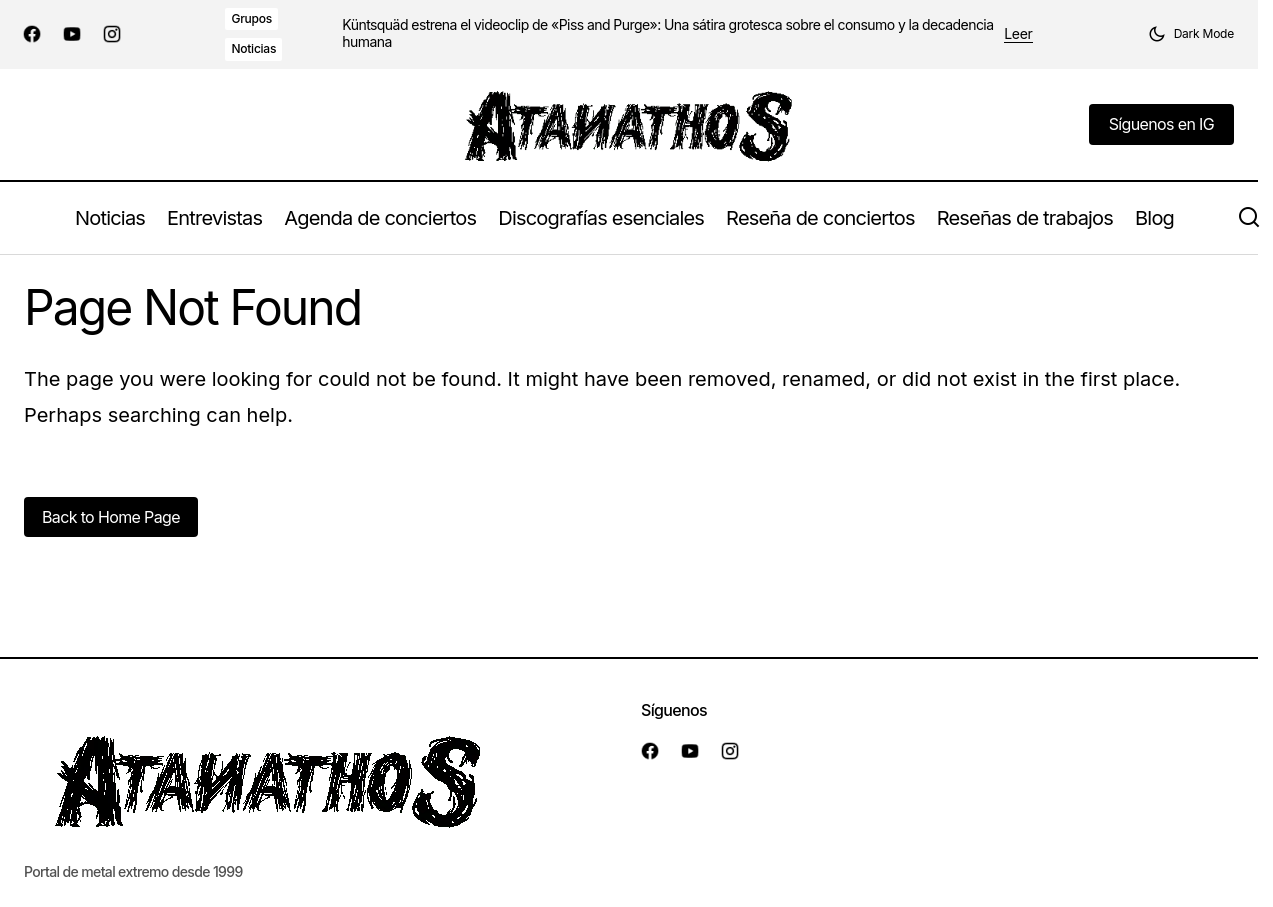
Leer (1018, 34)
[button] (1191, 34)
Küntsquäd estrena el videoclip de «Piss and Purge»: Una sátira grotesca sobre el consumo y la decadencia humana (667, 33)
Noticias (253, 48)
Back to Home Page (111, 517)
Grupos (251, 18)
